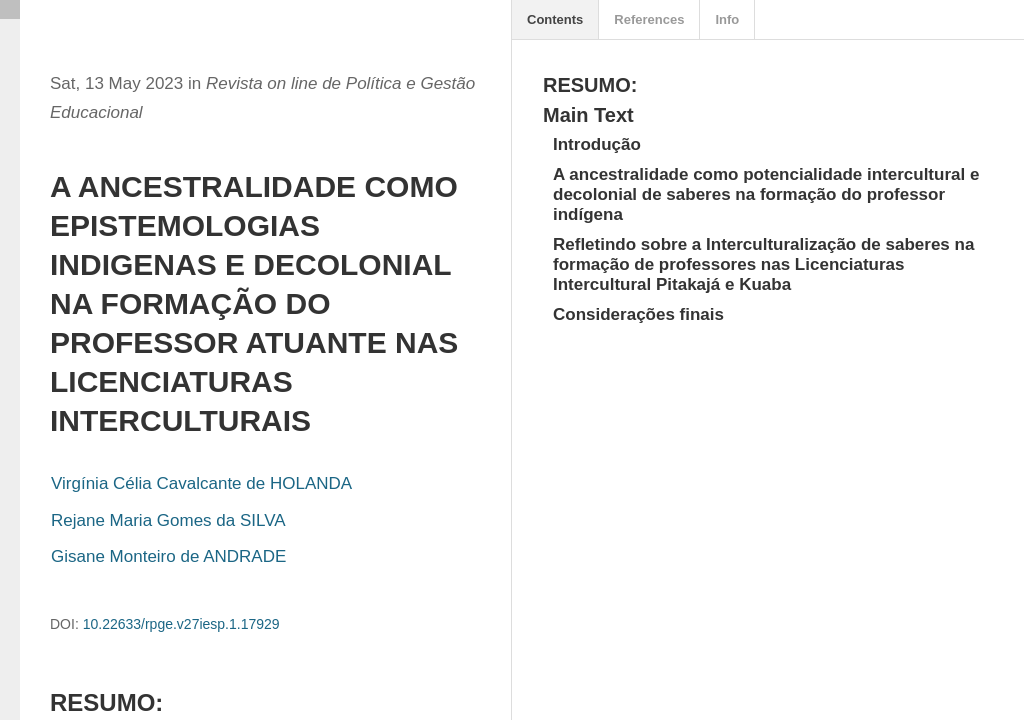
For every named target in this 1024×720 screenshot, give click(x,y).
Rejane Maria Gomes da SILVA (168, 520)
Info (727, 19)
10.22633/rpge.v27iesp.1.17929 (181, 624)
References (649, 19)
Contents (555, 19)
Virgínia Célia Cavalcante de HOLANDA (201, 483)
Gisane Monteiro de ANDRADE (168, 556)
